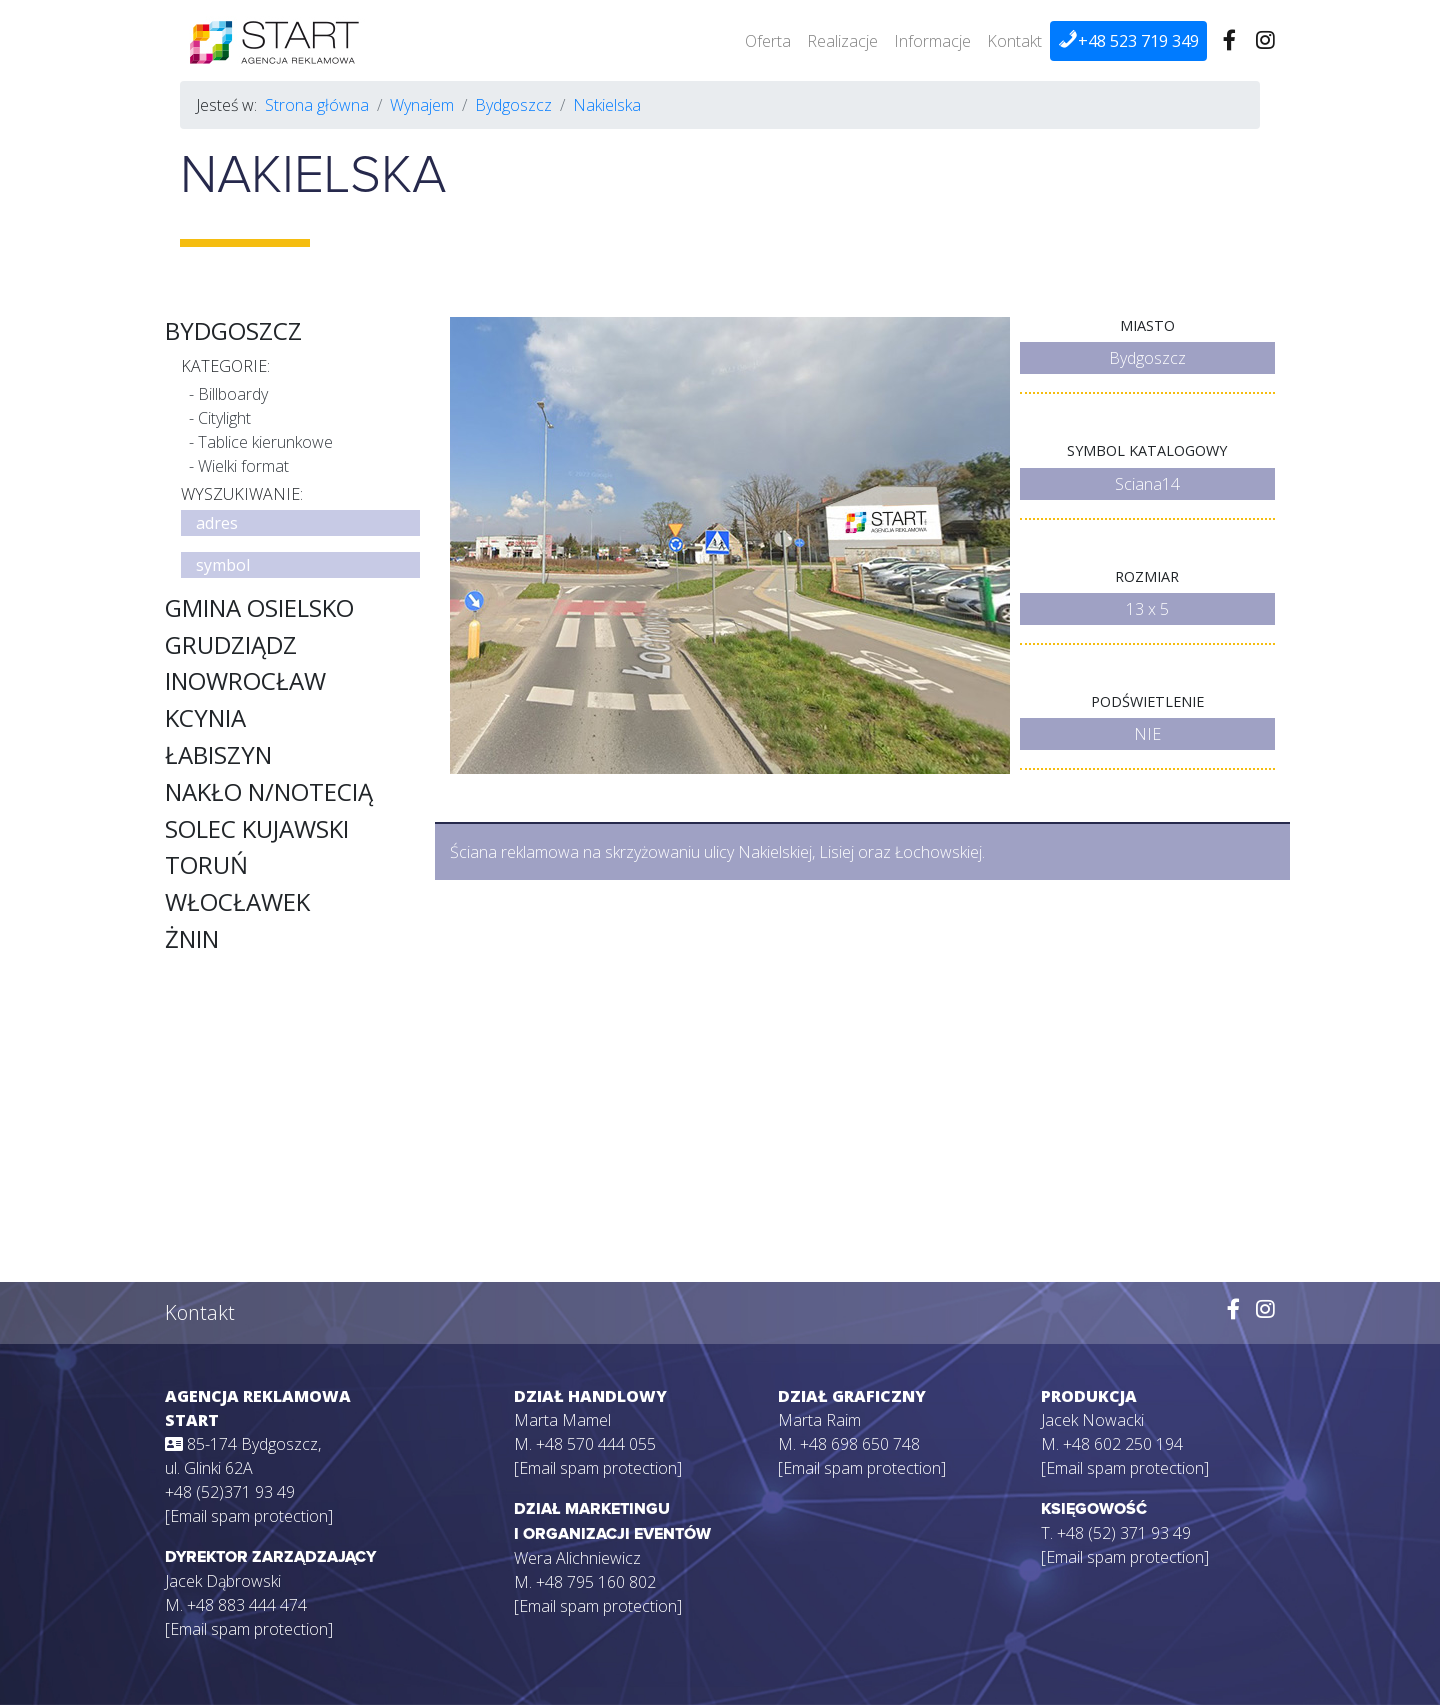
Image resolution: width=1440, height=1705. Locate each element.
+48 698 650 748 (860, 1444)
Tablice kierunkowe (265, 442)
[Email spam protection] (249, 1516)
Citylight (224, 418)
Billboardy (233, 394)
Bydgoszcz (513, 105)
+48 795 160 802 (596, 1582)
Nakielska (607, 105)
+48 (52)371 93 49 (230, 1492)
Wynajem (422, 105)
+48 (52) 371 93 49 (1124, 1533)
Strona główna (317, 105)
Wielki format (243, 466)
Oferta (768, 41)
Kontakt (1014, 41)
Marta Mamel (562, 1420)
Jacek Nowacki (1092, 1420)
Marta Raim (819, 1420)
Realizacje (842, 41)
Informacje (932, 41)
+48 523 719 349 (1128, 40)
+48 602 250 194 (1123, 1444)
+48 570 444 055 (596, 1444)
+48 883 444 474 (247, 1605)
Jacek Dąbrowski (223, 1581)
